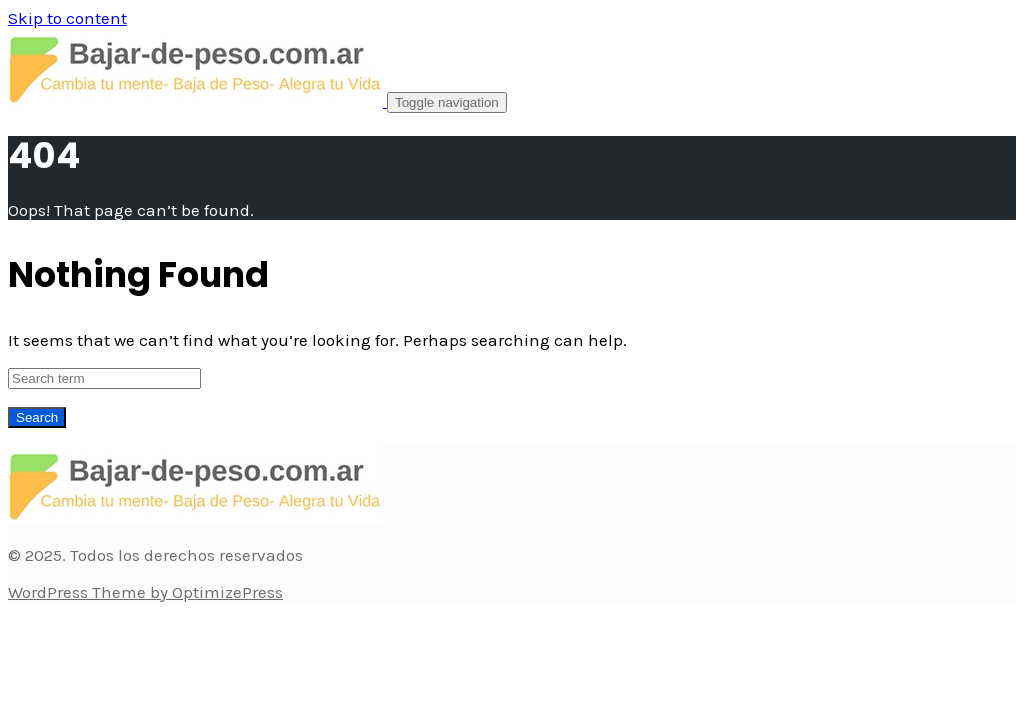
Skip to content (67, 18)
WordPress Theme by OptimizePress (145, 592)
